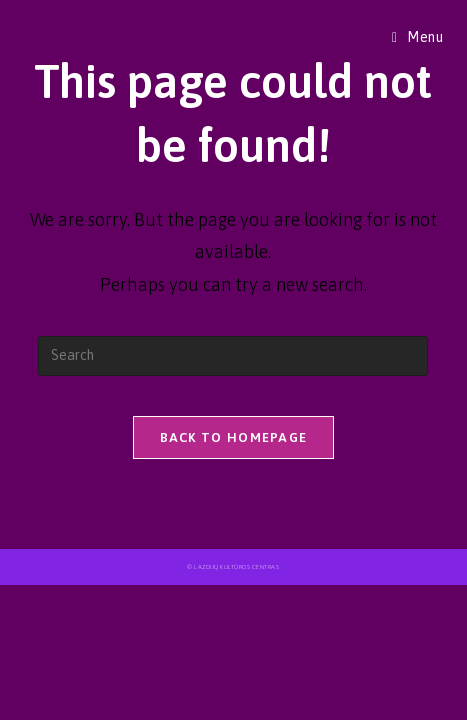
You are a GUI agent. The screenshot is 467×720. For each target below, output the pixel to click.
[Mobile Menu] (418, 37)
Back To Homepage (234, 437)
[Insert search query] (233, 356)
